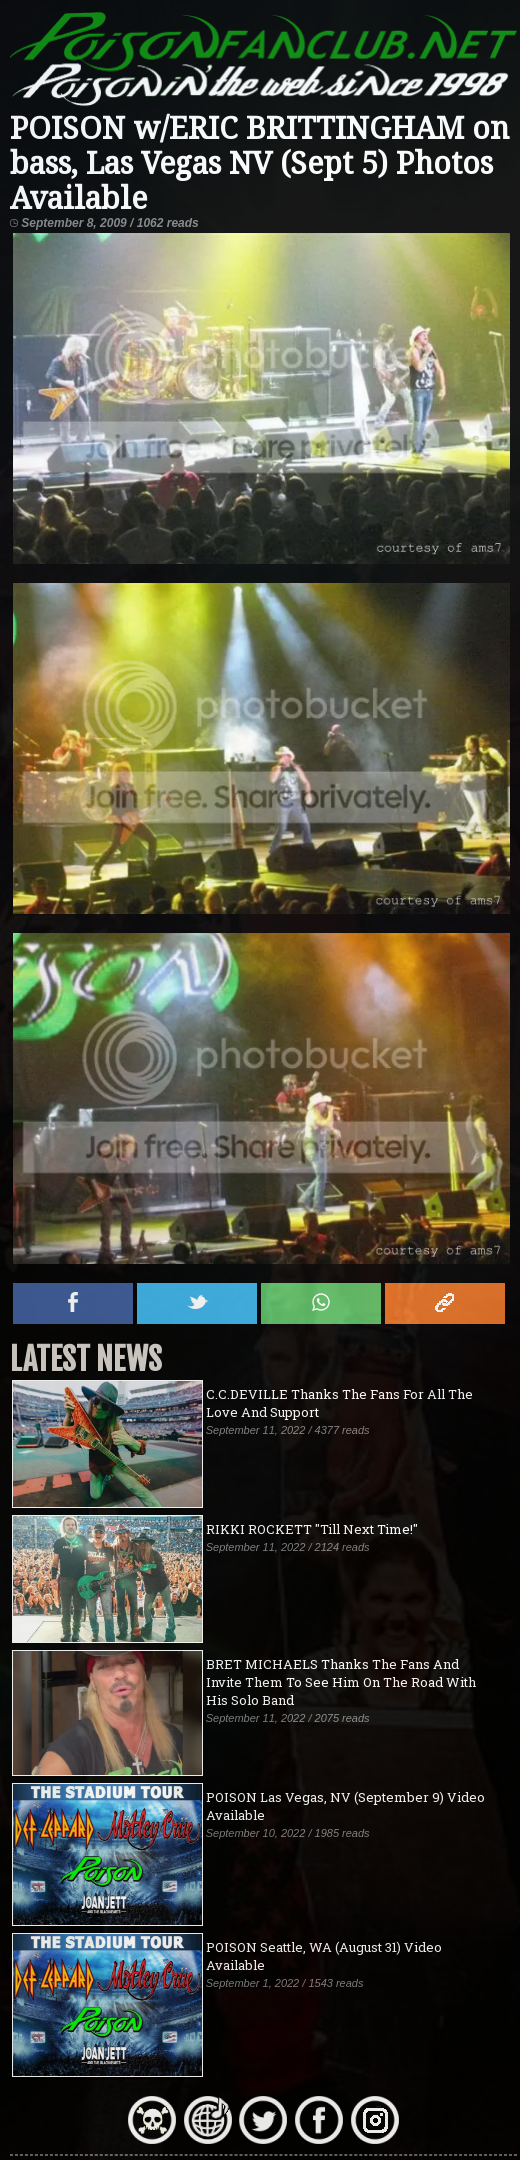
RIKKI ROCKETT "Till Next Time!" (312, 1529)
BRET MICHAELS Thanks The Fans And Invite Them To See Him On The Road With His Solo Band (341, 1682)
